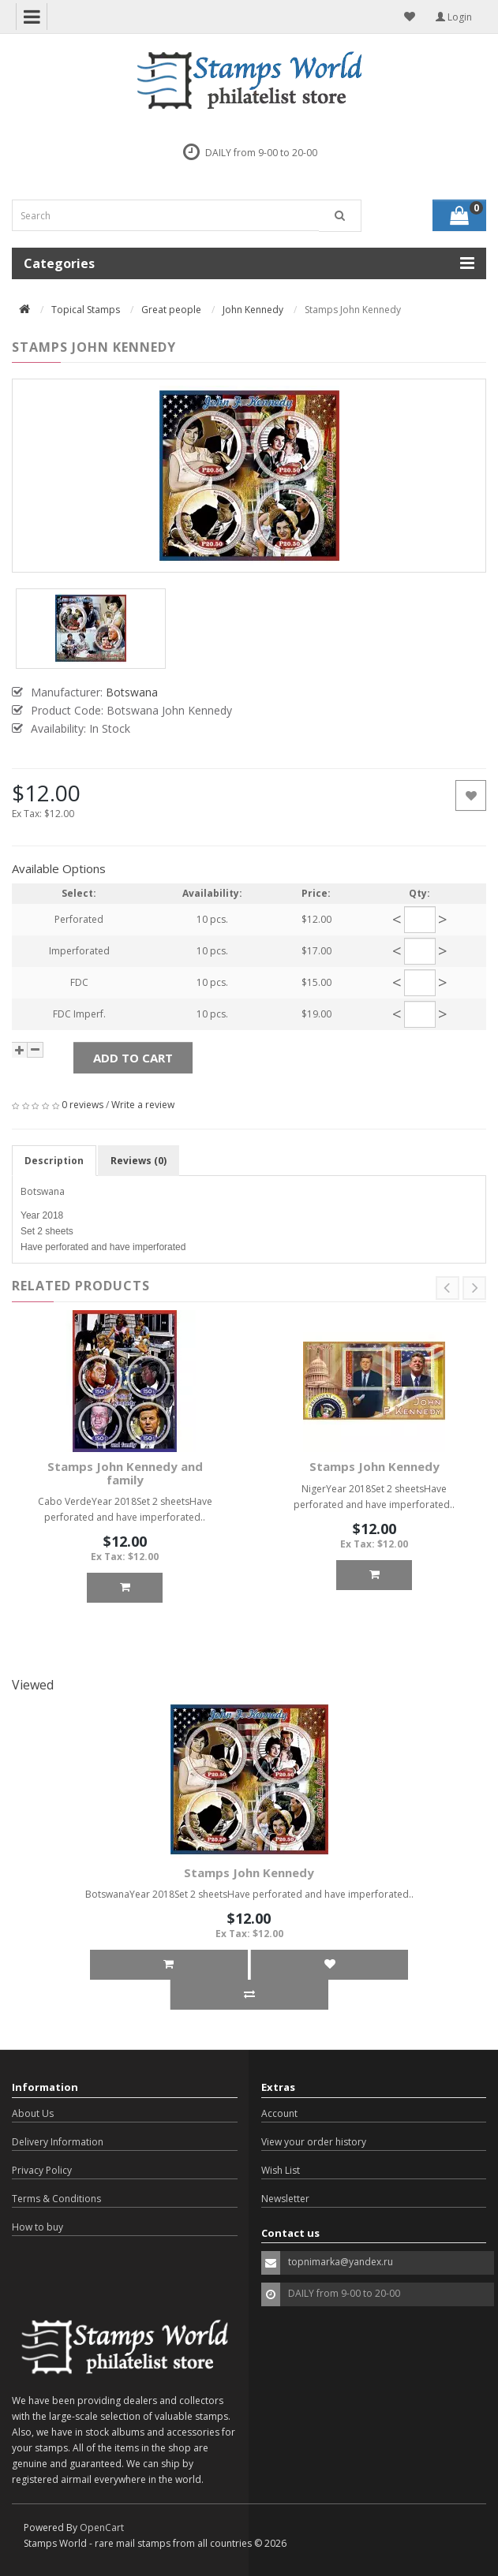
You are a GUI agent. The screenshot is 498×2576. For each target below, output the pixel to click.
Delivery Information (57, 2142)
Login (454, 17)
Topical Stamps (85, 309)
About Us (33, 2113)
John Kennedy (253, 309)
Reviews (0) (138, 1160)
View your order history (313, 2142)
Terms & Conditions (56, 2198)
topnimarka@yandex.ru (340, 2261)
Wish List (280, 2170)
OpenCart (102, 2527)
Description (54, 1160)
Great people (171, 309)
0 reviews (82, 1104)
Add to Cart (133, 1058)
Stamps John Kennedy (374, 1466)
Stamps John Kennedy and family (125, 1473)
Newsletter (285, 2198)
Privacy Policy (42, 2170)
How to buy (37, 2227)
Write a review (142, 1104)
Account (279, 2113)
